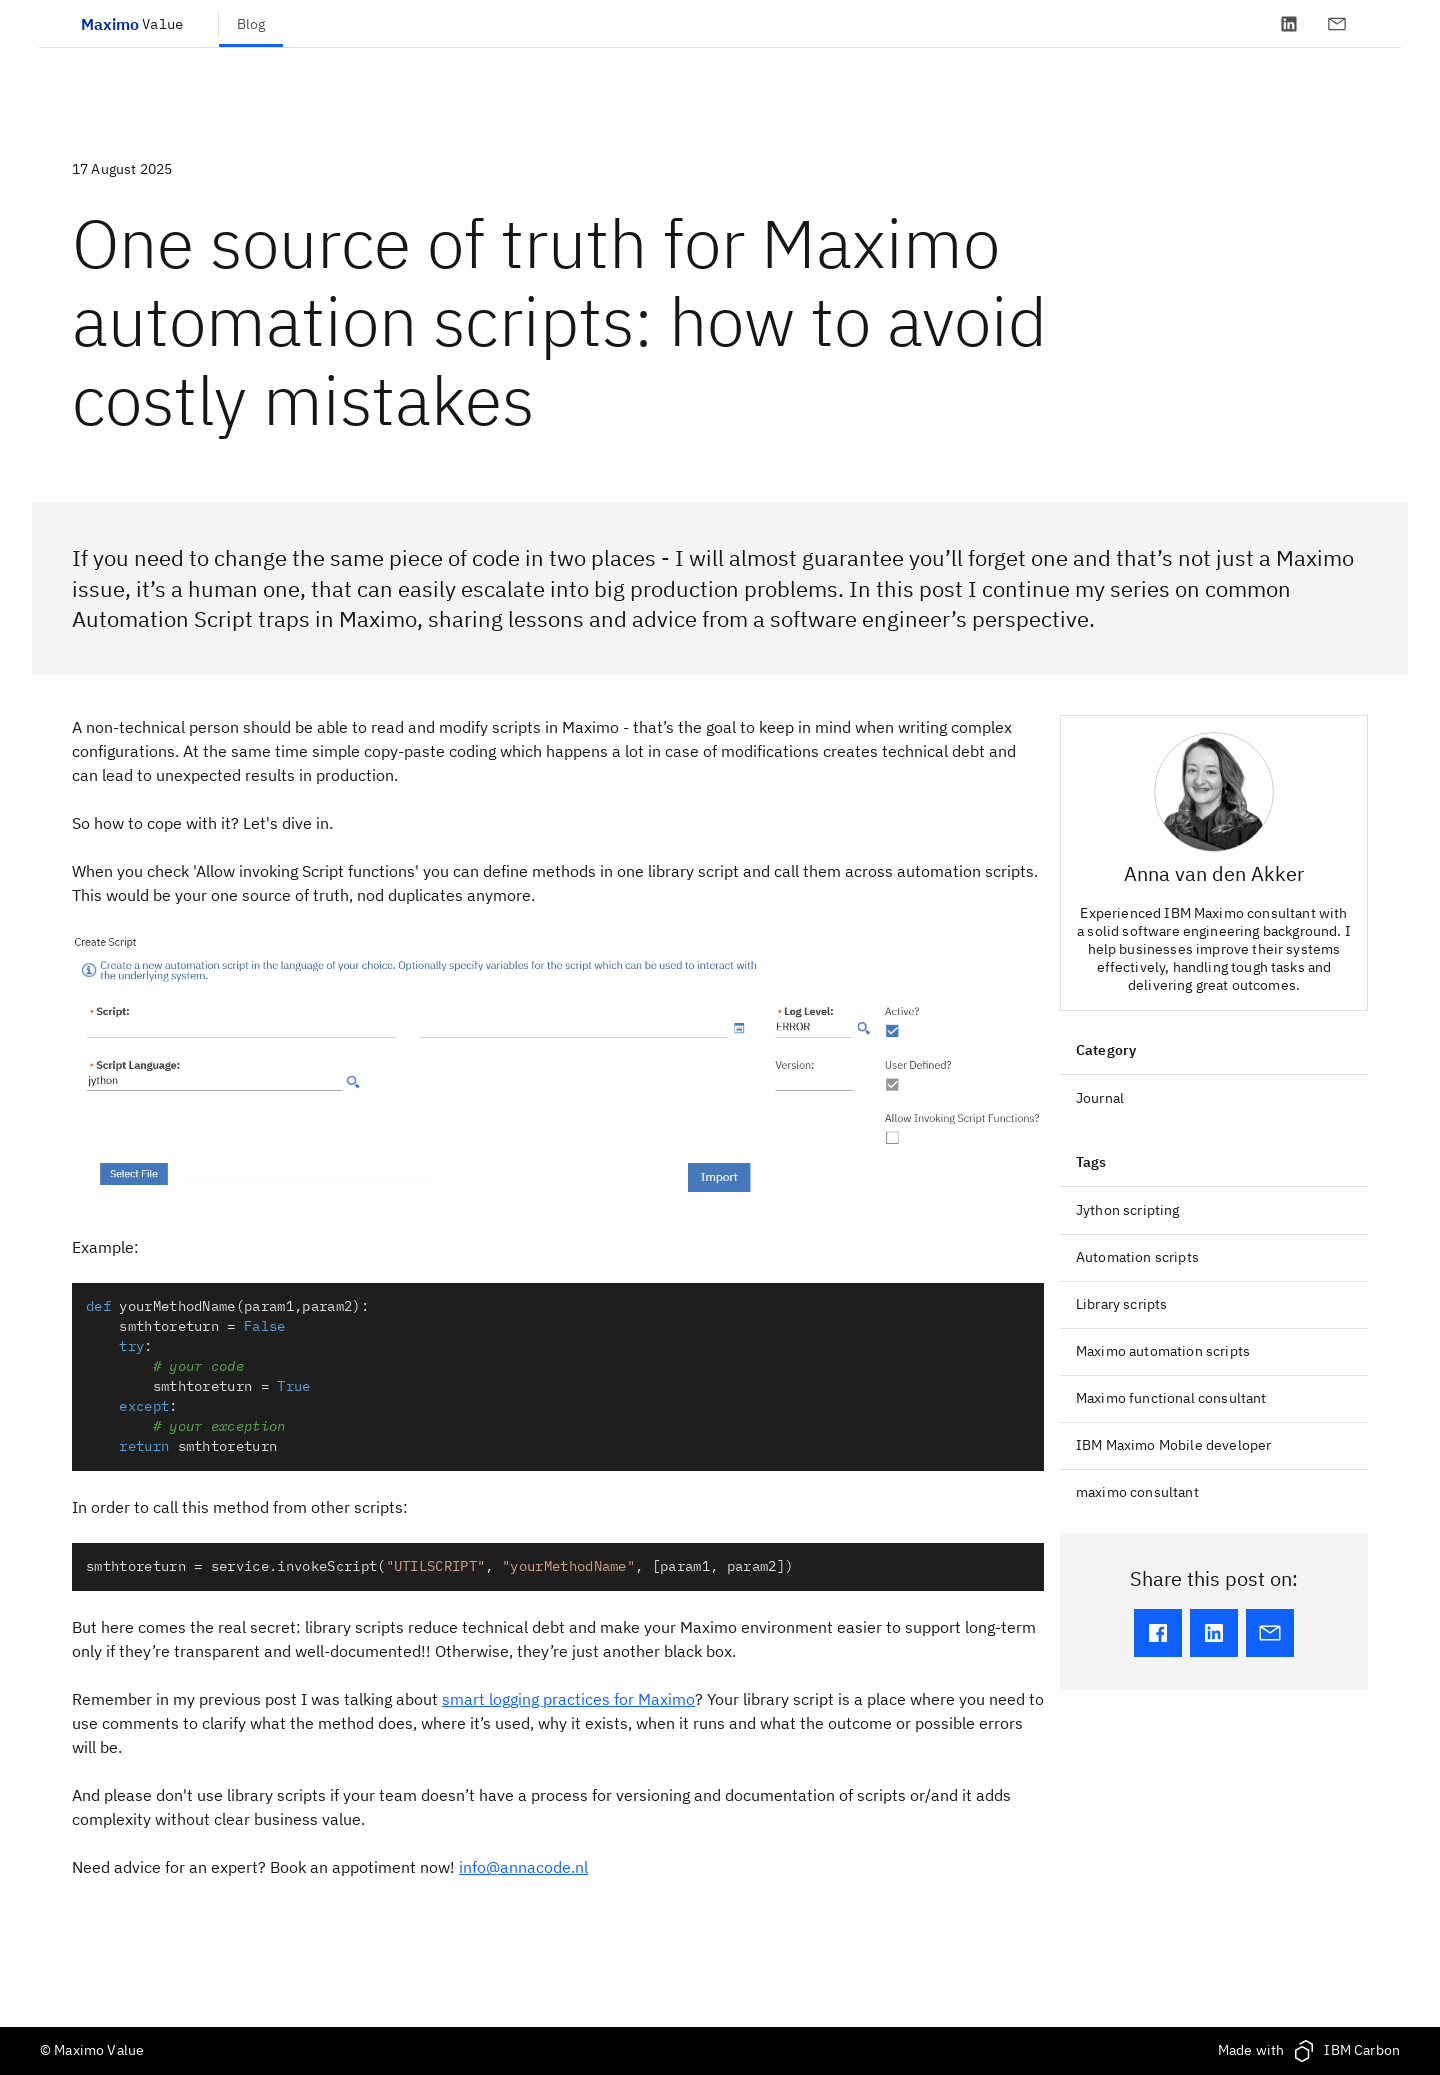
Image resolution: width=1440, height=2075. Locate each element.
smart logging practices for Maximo (568, 1699)
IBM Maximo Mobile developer (1173, 1445)
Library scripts (1121, 1304)
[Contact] (1337, 24)
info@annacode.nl (523, 1867)
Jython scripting (1128, 1210)
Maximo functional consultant (1171, 1398)
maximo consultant (1137, 1492)
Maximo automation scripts (1163, 1351)
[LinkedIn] (1289, 24)
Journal (1100, 1098)
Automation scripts (1137, 1257)
